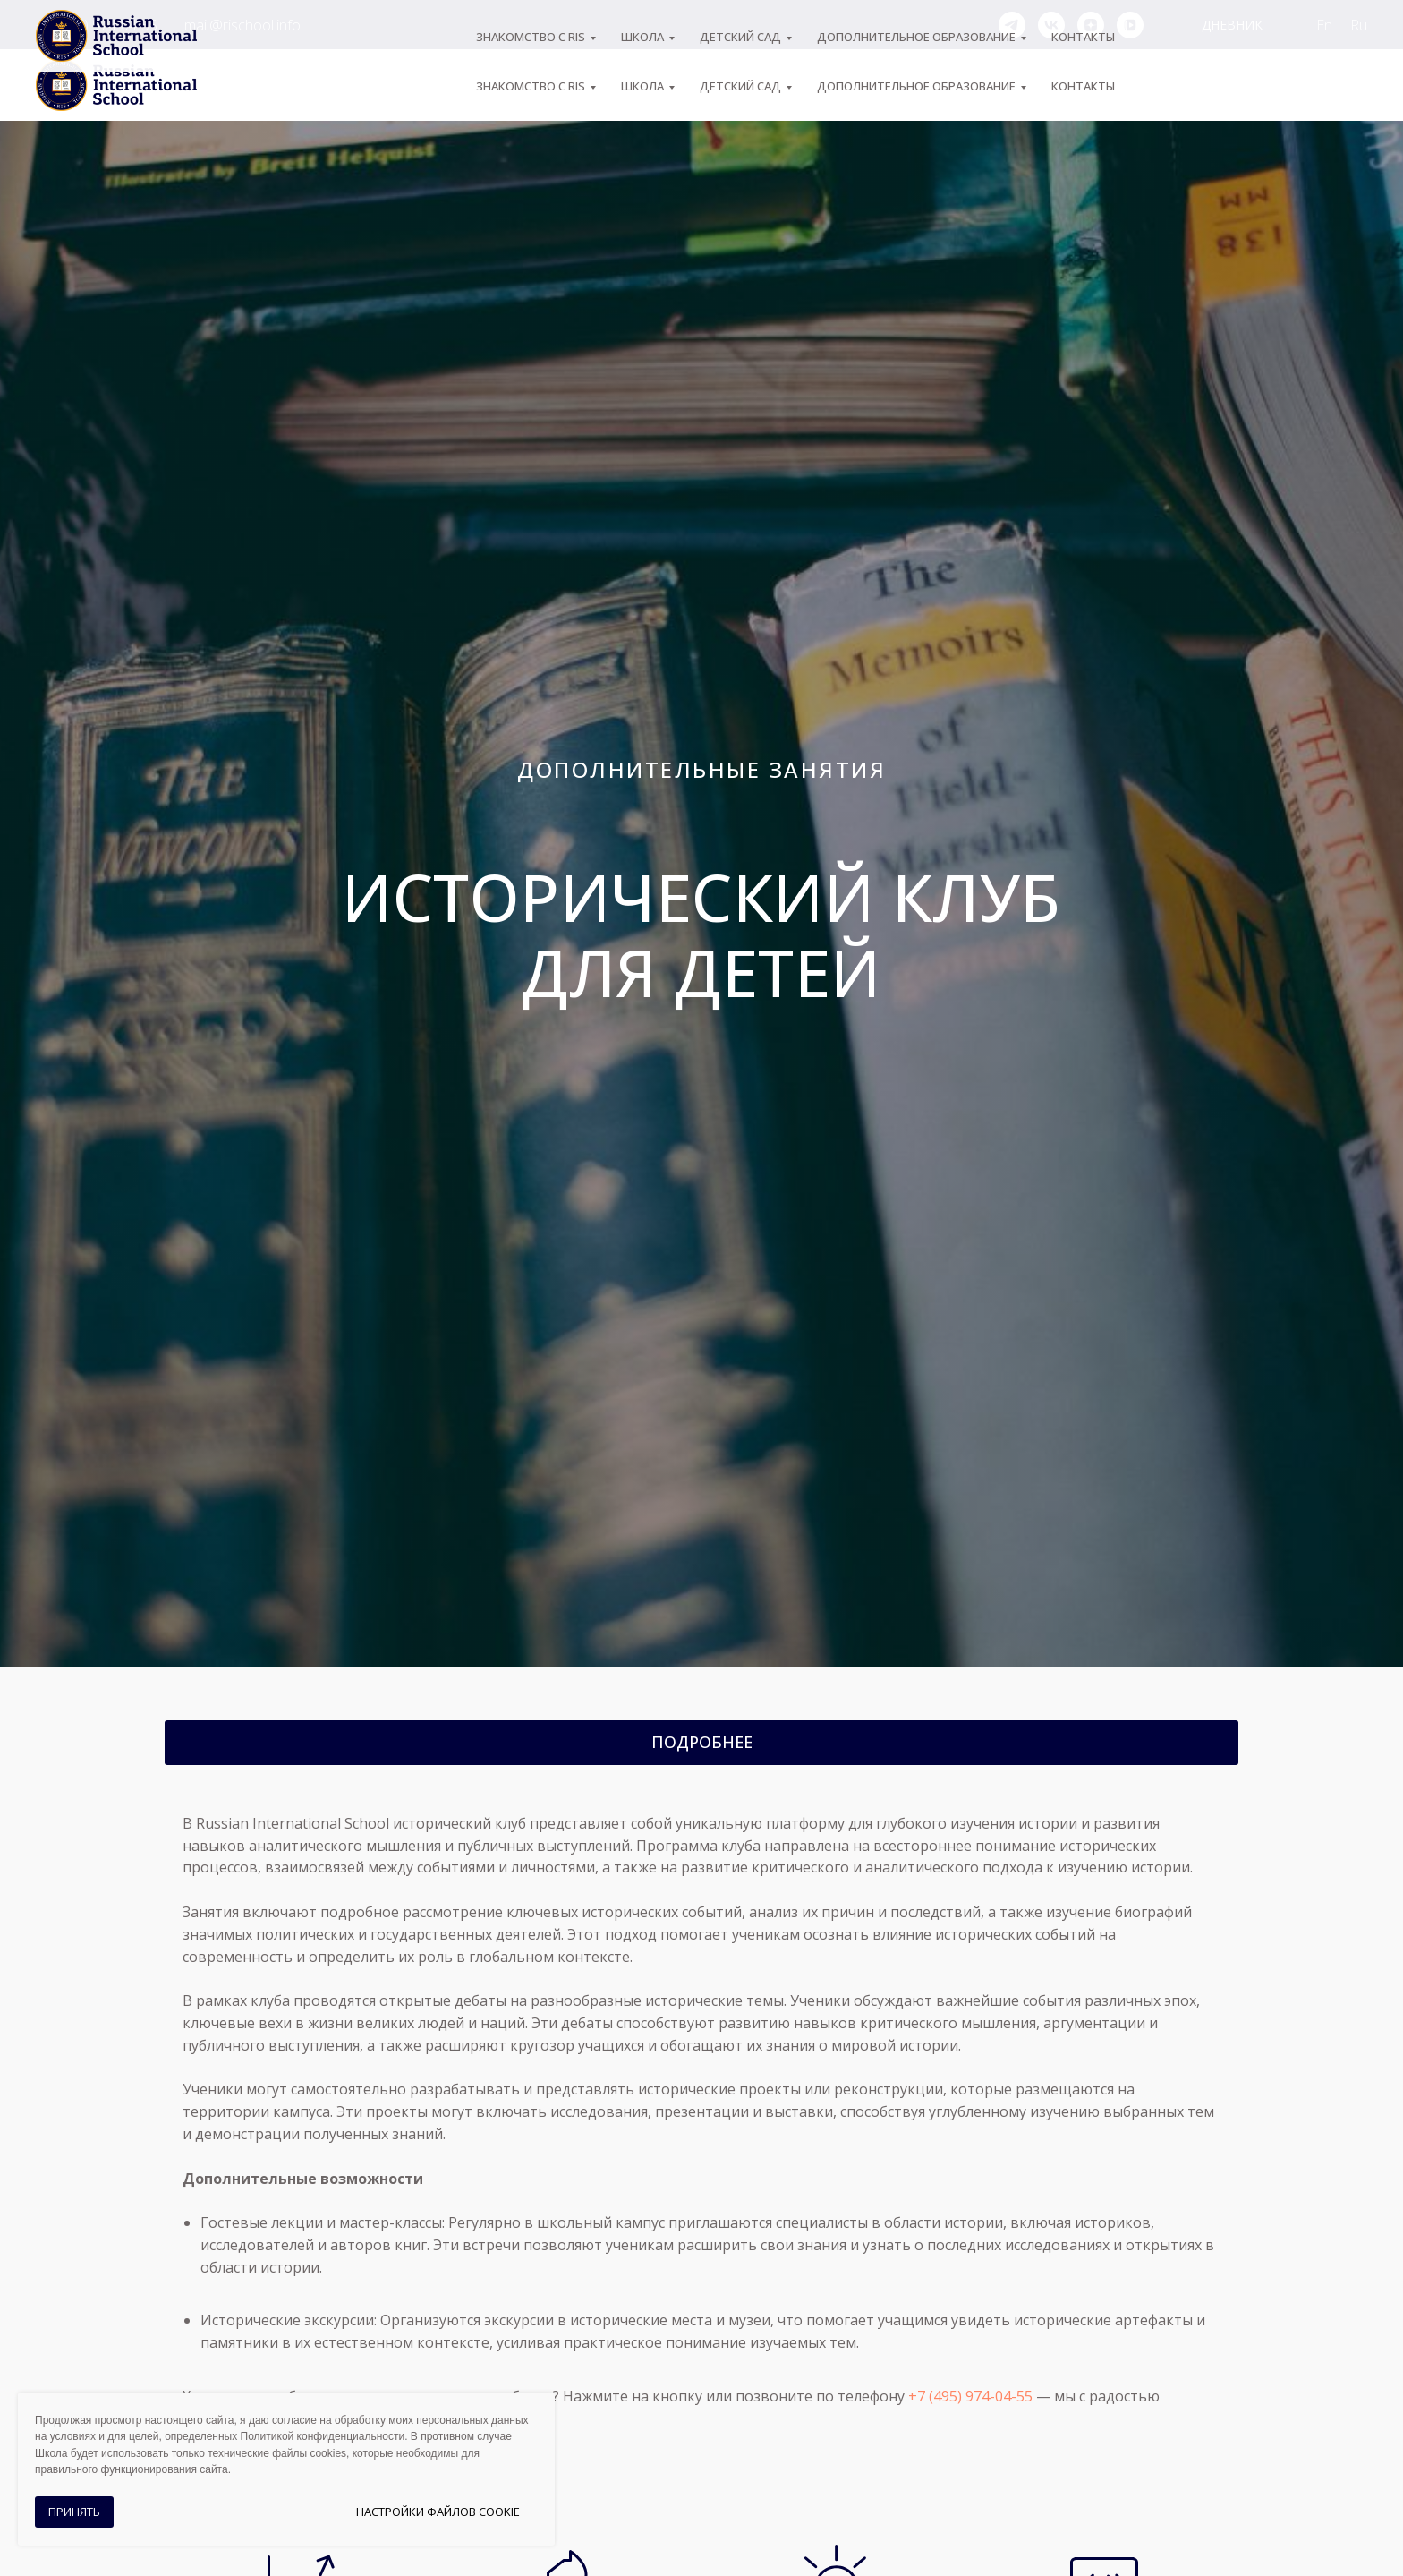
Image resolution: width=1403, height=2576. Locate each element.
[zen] (1090, 25)
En (1324, 25)
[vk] (1051, 25)
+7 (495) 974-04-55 (96, 25)
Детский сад (740, 86)
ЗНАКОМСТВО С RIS (530, 86)
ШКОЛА (642, 86)
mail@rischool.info (242, 25)
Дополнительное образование (916, 86)
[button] (701, 1742)
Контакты (1083, 86)
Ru (1358, 25)
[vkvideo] (1130, 25)
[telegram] (1012, 25)
